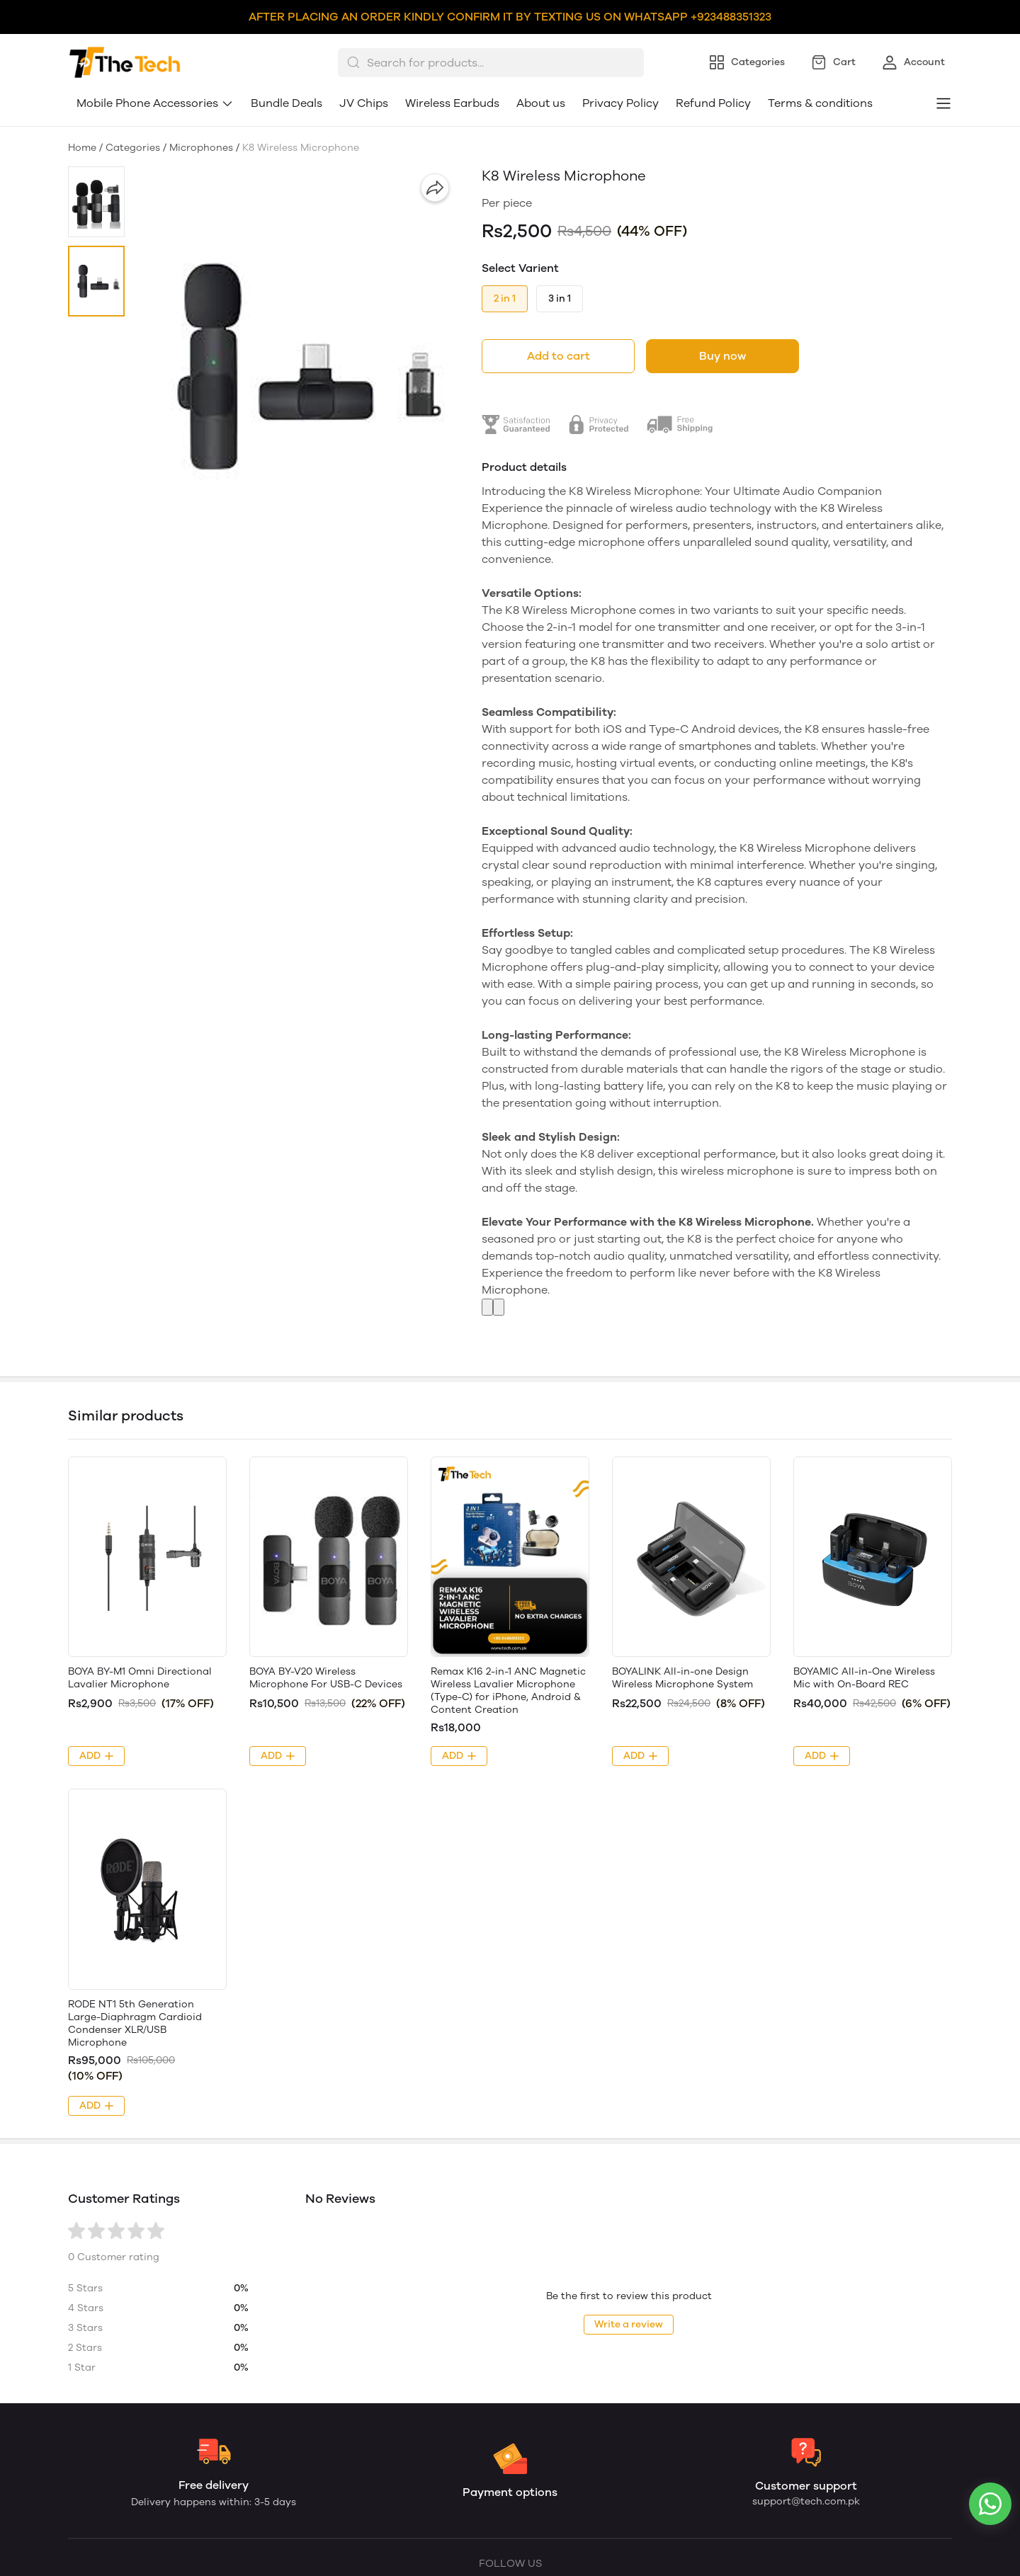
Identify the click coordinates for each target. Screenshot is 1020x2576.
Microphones (201, 148)
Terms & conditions (820, 103)
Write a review (628, 2324)
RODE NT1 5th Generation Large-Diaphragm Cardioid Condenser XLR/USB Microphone (135, 2023)
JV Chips (363, 103)
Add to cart (558, 356)
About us (540, 103)
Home (82, 148)
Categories (133, 148)
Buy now (722, 356)
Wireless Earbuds (452, 103)
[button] (96, 201)
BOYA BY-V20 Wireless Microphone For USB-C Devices (325, 1677)
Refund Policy (713, 103)
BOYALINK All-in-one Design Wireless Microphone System (682, 1677)
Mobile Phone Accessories (155, 103)
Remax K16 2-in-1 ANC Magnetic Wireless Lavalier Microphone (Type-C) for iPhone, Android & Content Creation (508, 1690)
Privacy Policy (620, 103)
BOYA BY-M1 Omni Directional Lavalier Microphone (140, 1677)
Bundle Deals (286, 103)
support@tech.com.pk (806, 2501)
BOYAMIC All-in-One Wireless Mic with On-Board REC (864, 1677)
